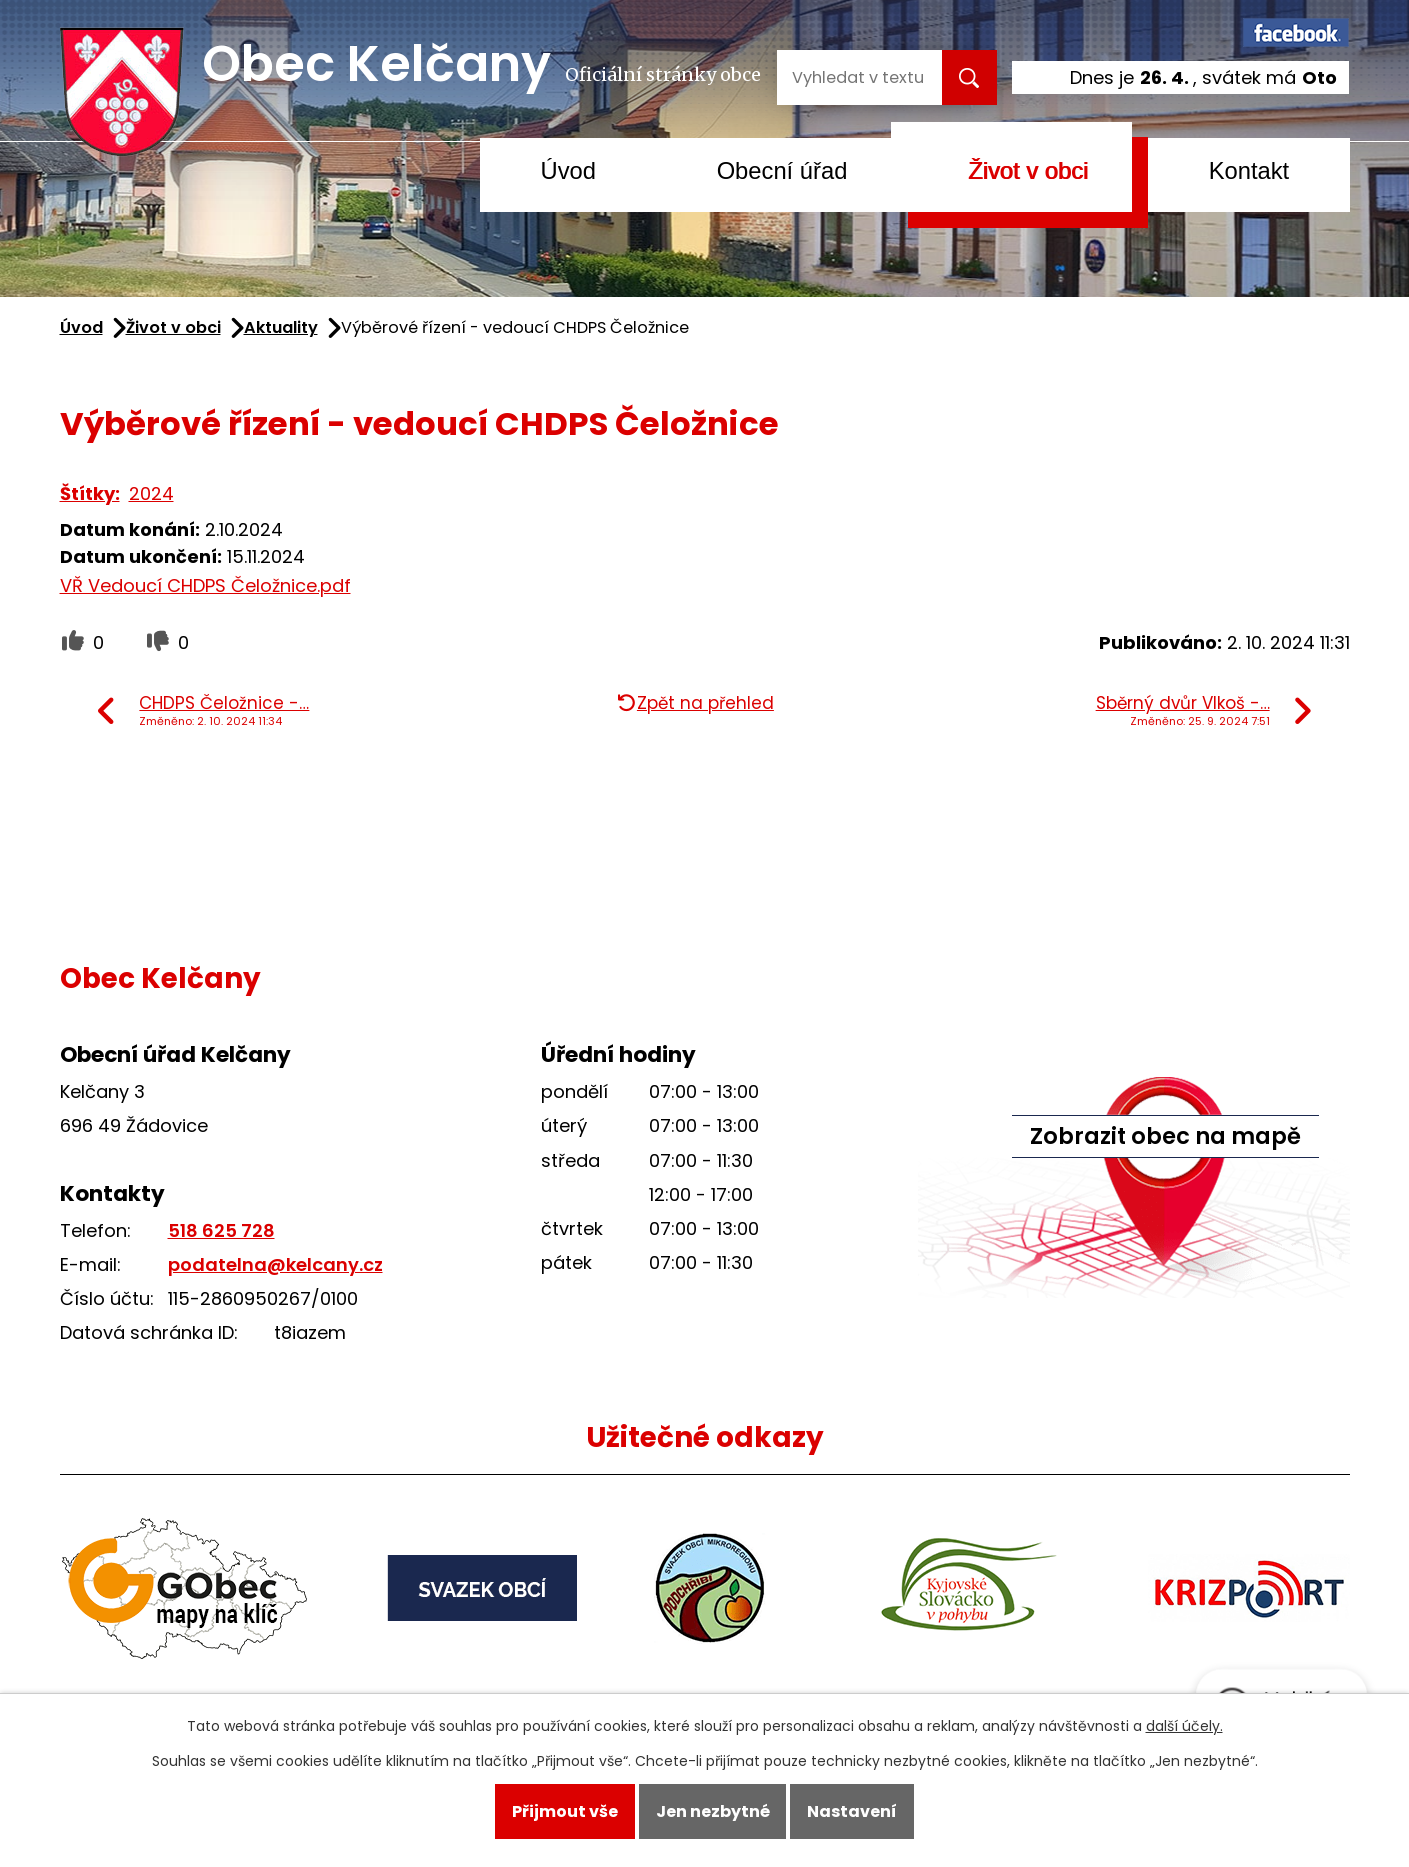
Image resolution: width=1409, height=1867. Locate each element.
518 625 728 (221, 1230)
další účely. (1184, 1726)
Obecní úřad (782, 170)
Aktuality (281, 327)
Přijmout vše (565, 1811)
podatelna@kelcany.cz (275, 1264)
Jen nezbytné (713, 1811)
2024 (151, 493)
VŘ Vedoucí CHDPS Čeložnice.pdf (205, 585)
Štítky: (90, 493)
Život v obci (1028, 170)
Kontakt (1249, 170)
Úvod (568, 170)
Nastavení (852, 1811)
